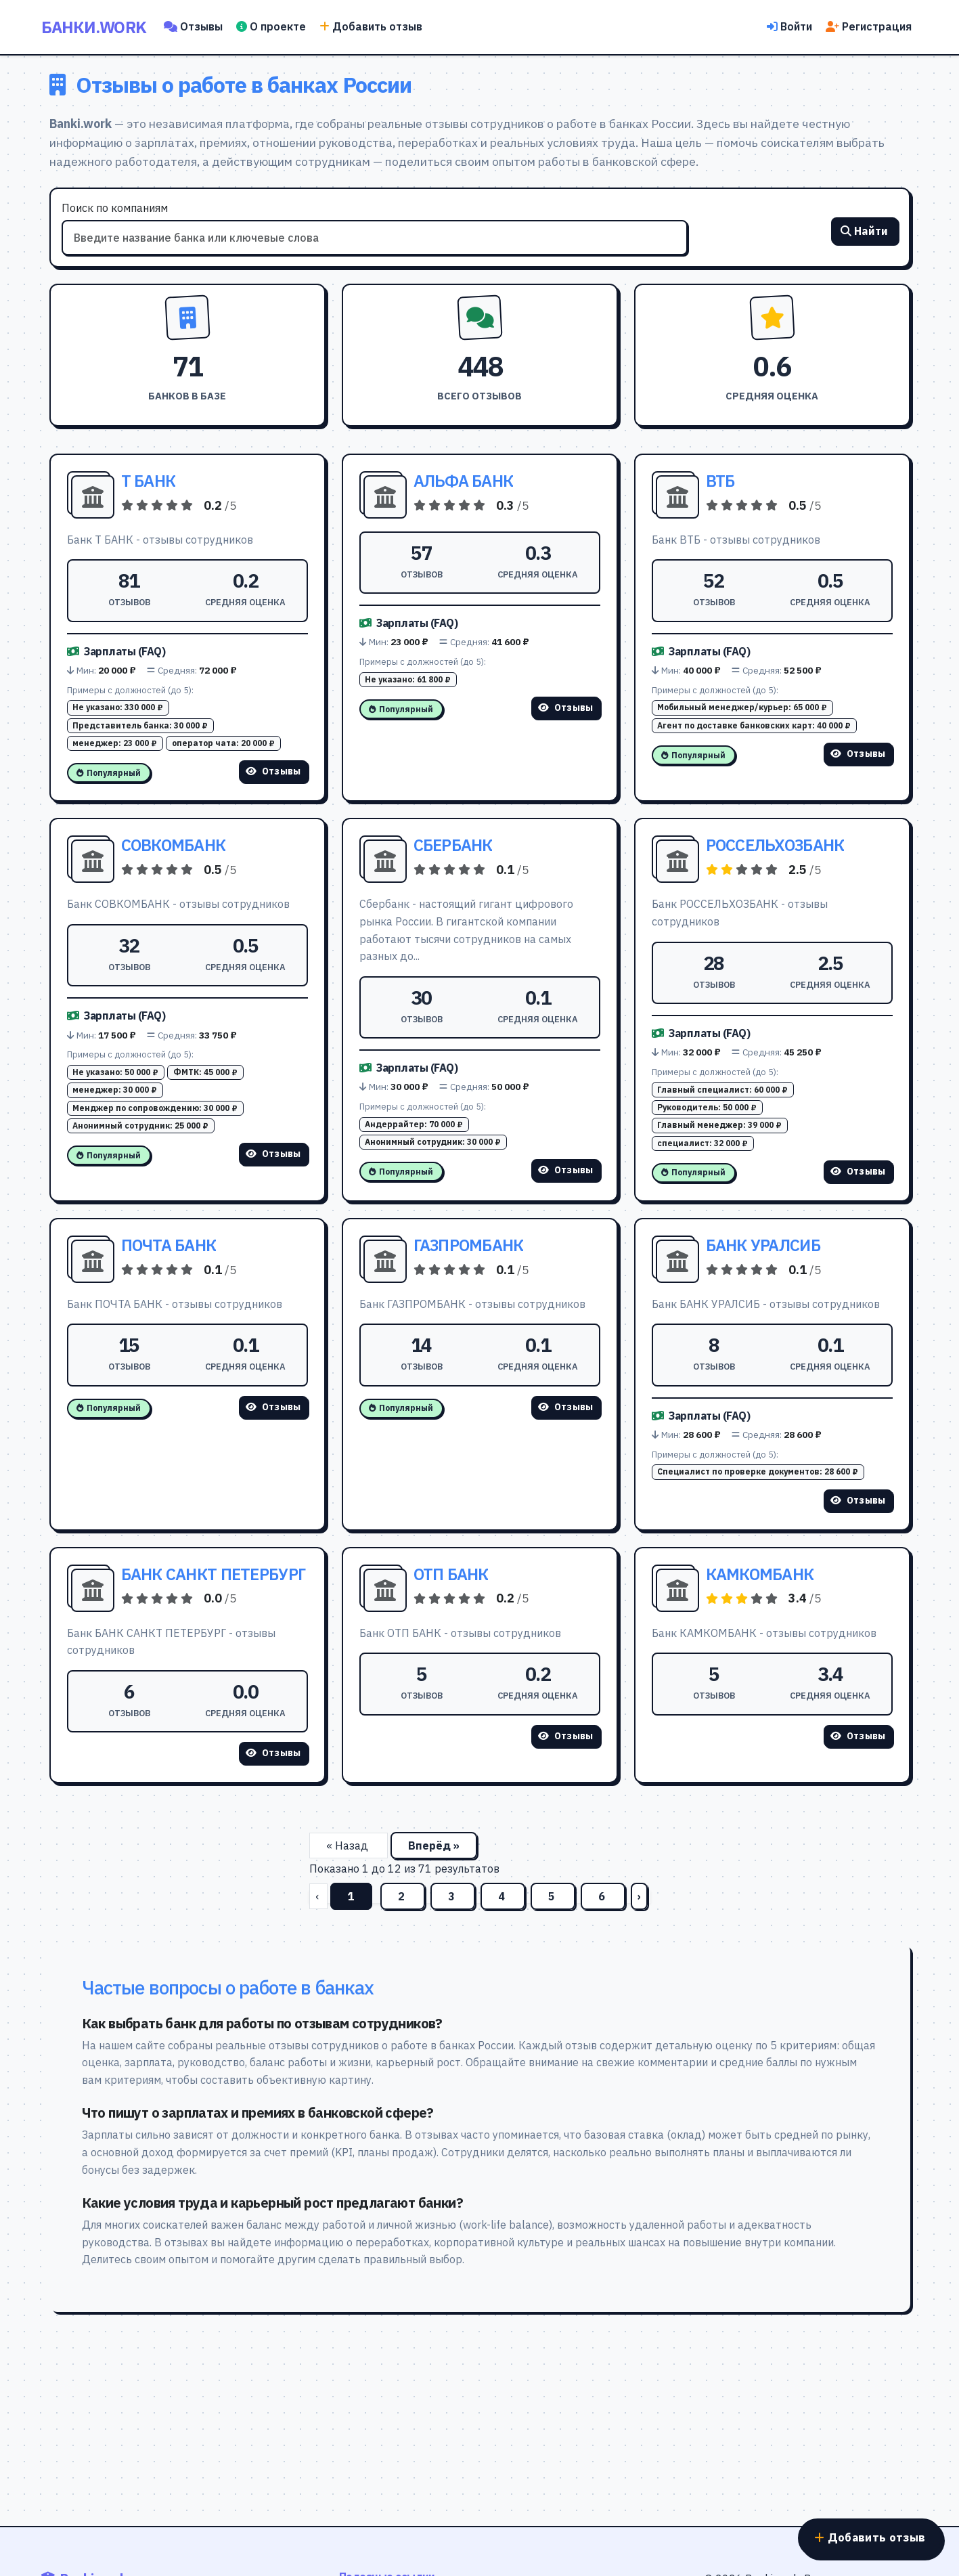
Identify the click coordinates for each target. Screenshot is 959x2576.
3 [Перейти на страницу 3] (453, 1896)
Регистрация (869, 26)
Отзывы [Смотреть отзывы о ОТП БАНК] (566, 1736)
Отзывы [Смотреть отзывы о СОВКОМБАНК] (273, 1154)
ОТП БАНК (451, 1574)
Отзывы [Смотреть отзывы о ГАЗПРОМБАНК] (566, 1407)
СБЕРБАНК (453, 845)
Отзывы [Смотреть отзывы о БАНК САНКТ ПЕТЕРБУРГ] (273, 1753)
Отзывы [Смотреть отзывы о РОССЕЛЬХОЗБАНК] (858, 1171)
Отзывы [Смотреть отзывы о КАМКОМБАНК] (858, 1736)
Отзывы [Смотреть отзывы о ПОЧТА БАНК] (273, 1407)
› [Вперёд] (639, 1896)
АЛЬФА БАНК (464, 481)
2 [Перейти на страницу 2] (402, 1896)
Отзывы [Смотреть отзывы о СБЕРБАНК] (566, 1170)
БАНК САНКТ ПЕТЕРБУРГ (213, 1574)
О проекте (271, 26)
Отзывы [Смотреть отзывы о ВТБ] (858, 753)
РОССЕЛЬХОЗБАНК (775, 845)
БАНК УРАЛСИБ (763, 1245)
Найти (865, 234)
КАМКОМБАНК (760, 1574)
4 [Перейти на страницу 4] (503, 1896)
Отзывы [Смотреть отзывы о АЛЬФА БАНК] (566, 707)
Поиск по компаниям (115, 208)
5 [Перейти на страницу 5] (553, 1896)
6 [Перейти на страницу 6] (603, 1896)
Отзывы (193, 26)
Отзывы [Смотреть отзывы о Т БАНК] (273, 771)
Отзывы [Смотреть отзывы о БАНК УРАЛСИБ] (858, 1500)
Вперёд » (434, 1845)
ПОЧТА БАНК (169, 1245)
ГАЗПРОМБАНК (469, 1245)
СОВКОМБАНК (173, 845)
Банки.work (94, 27)
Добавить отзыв (370, 26)
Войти (789, 26)
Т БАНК (148, 481)
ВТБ (720, 481)
